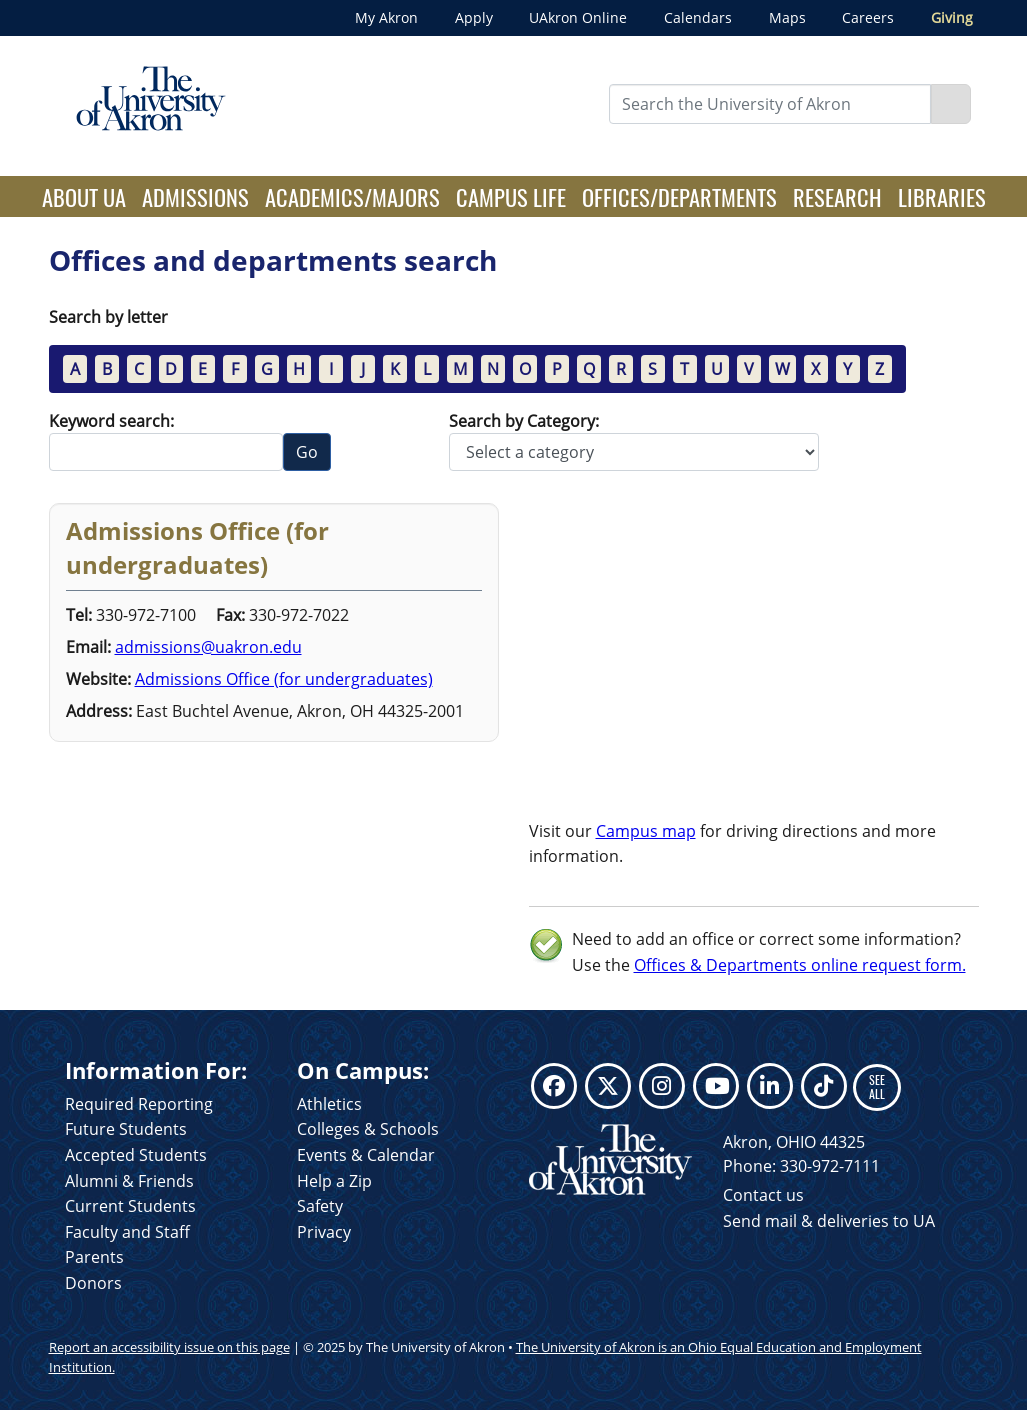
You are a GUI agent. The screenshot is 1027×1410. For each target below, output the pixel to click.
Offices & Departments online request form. (800, 965)
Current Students (130, 1206)
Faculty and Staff (127, 1232)
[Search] (951, 104)
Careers (868, 17)
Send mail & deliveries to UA (829, 1221)
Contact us (763, 1195)
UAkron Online (578, 17)
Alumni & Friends (129, 1181)
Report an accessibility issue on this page (169, 1347)
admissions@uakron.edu (208, 647)
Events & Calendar (366, 1155)
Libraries (942, 196)
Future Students (126, 1129)
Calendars (698, 17)
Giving (952, 17)
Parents (94, 1257)
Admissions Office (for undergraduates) (284, 679)
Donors (93, 1283)
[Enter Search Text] (770, 104)
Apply (474, 17)
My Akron (386, 17)
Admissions (195, 196)
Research (837, 196)
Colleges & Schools (368, 1129)
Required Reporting (139, 1104)
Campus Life (511, 196)
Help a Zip (334, 1181)
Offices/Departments (679, 196)
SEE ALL (877, 1086)
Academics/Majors (352, 196)
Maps (787, 17)
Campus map (646, 831)
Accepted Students (136, 1155)
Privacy (324, 1232)
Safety (320, 1206)
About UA (88, 196)
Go (307, 452)
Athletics (329, 1104)
